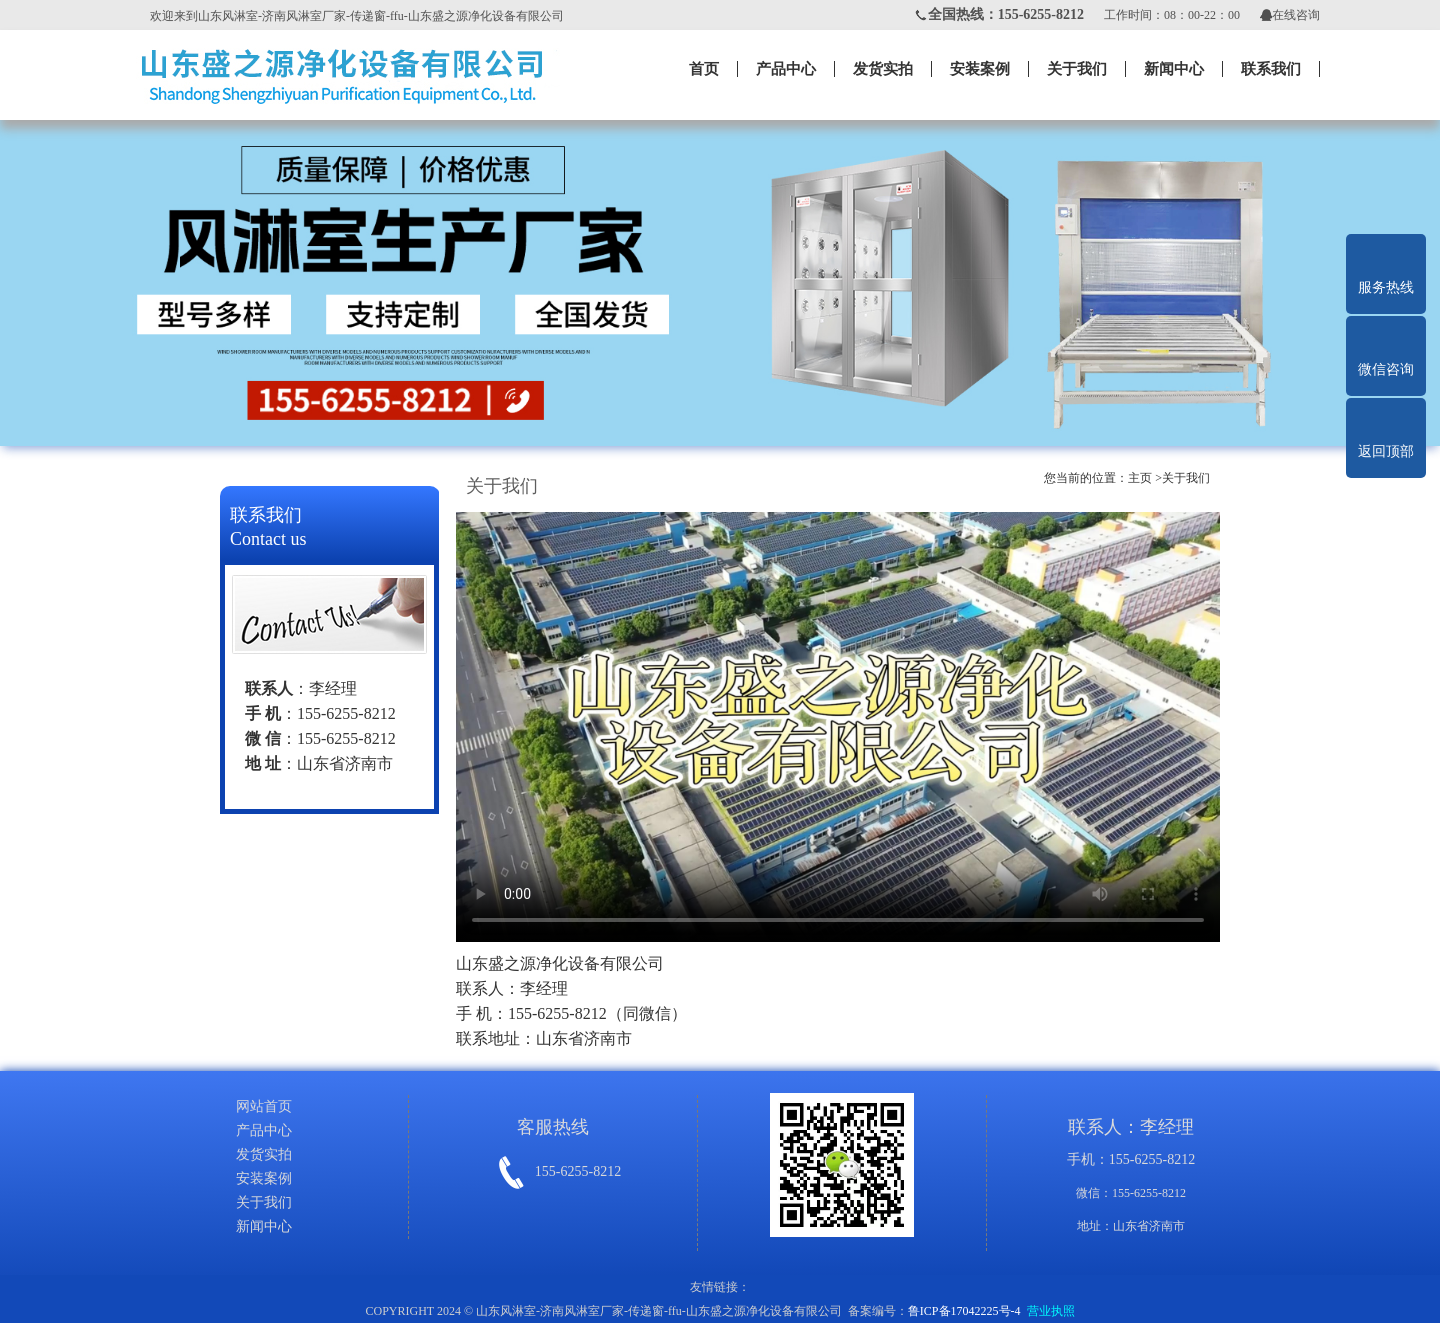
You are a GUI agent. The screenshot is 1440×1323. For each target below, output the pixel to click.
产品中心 (786, 69)
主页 (1140, 478)
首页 (704, 69)
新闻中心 (1174, 69)
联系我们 (1271, 69)
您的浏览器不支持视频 (838, 727)
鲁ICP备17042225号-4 (964, 1311)
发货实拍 (883, 69)
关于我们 (1077, 69)
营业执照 (1051, 1311)
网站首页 (264, 1106)
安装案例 (980, 69)
